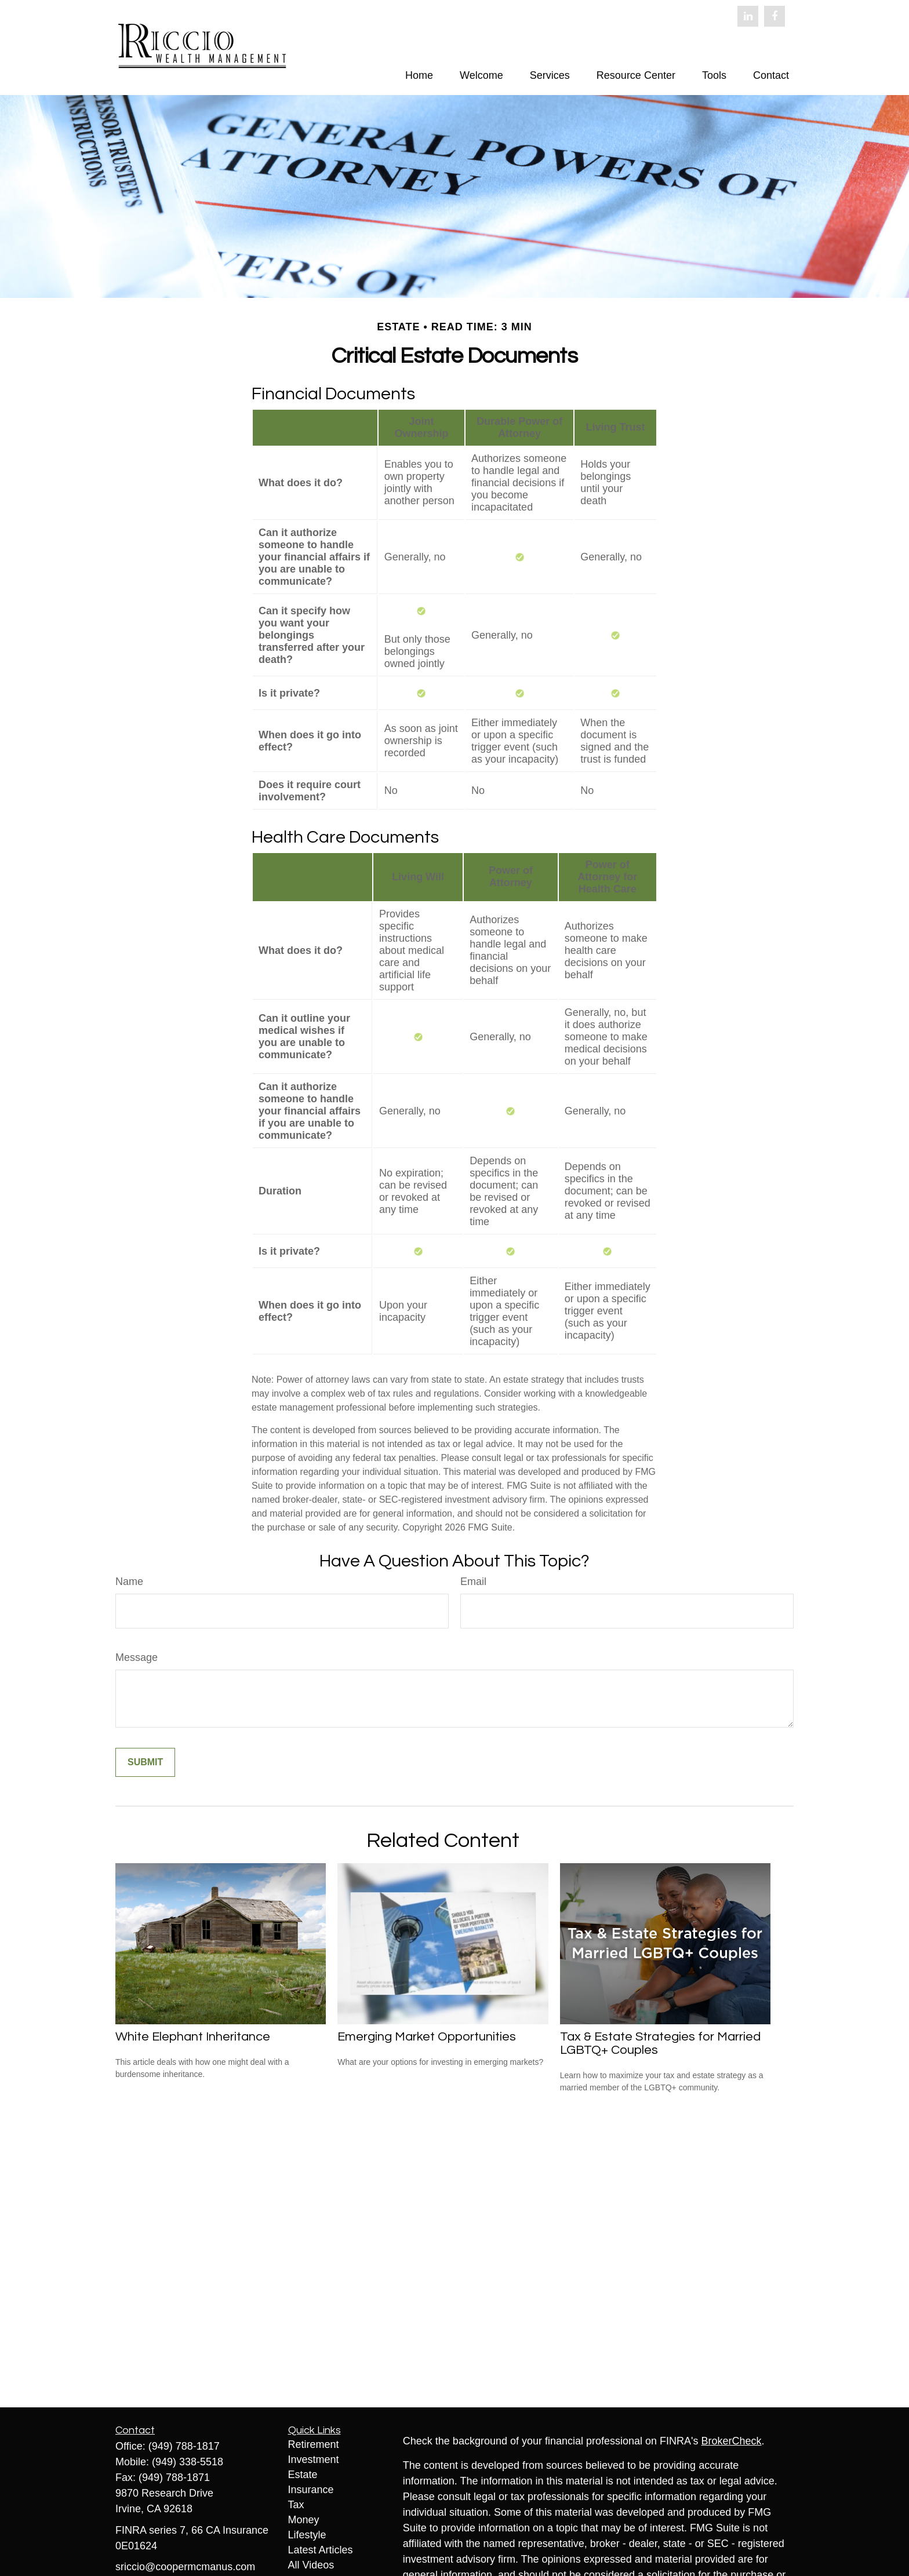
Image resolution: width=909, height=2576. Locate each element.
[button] (419, 75)
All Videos (311, 2565)
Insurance (311, 2489)
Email (473, 1581)
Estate (303, 2474)
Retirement (313, 2444)
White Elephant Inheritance (192, 2036)
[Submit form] (145, 1762)
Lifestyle (307, 2535)
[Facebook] (774, 16)
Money (303, 2520)
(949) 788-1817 (184, 2446)
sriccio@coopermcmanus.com (185, 2567)
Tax (296, 2505)
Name (129, 1581)
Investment (313, 2459)
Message (136, 1657)
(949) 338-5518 (187, 2462)
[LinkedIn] (747, 16)
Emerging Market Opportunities (426, 2036)
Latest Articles (320, 2550)
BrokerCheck (731, 2441)
